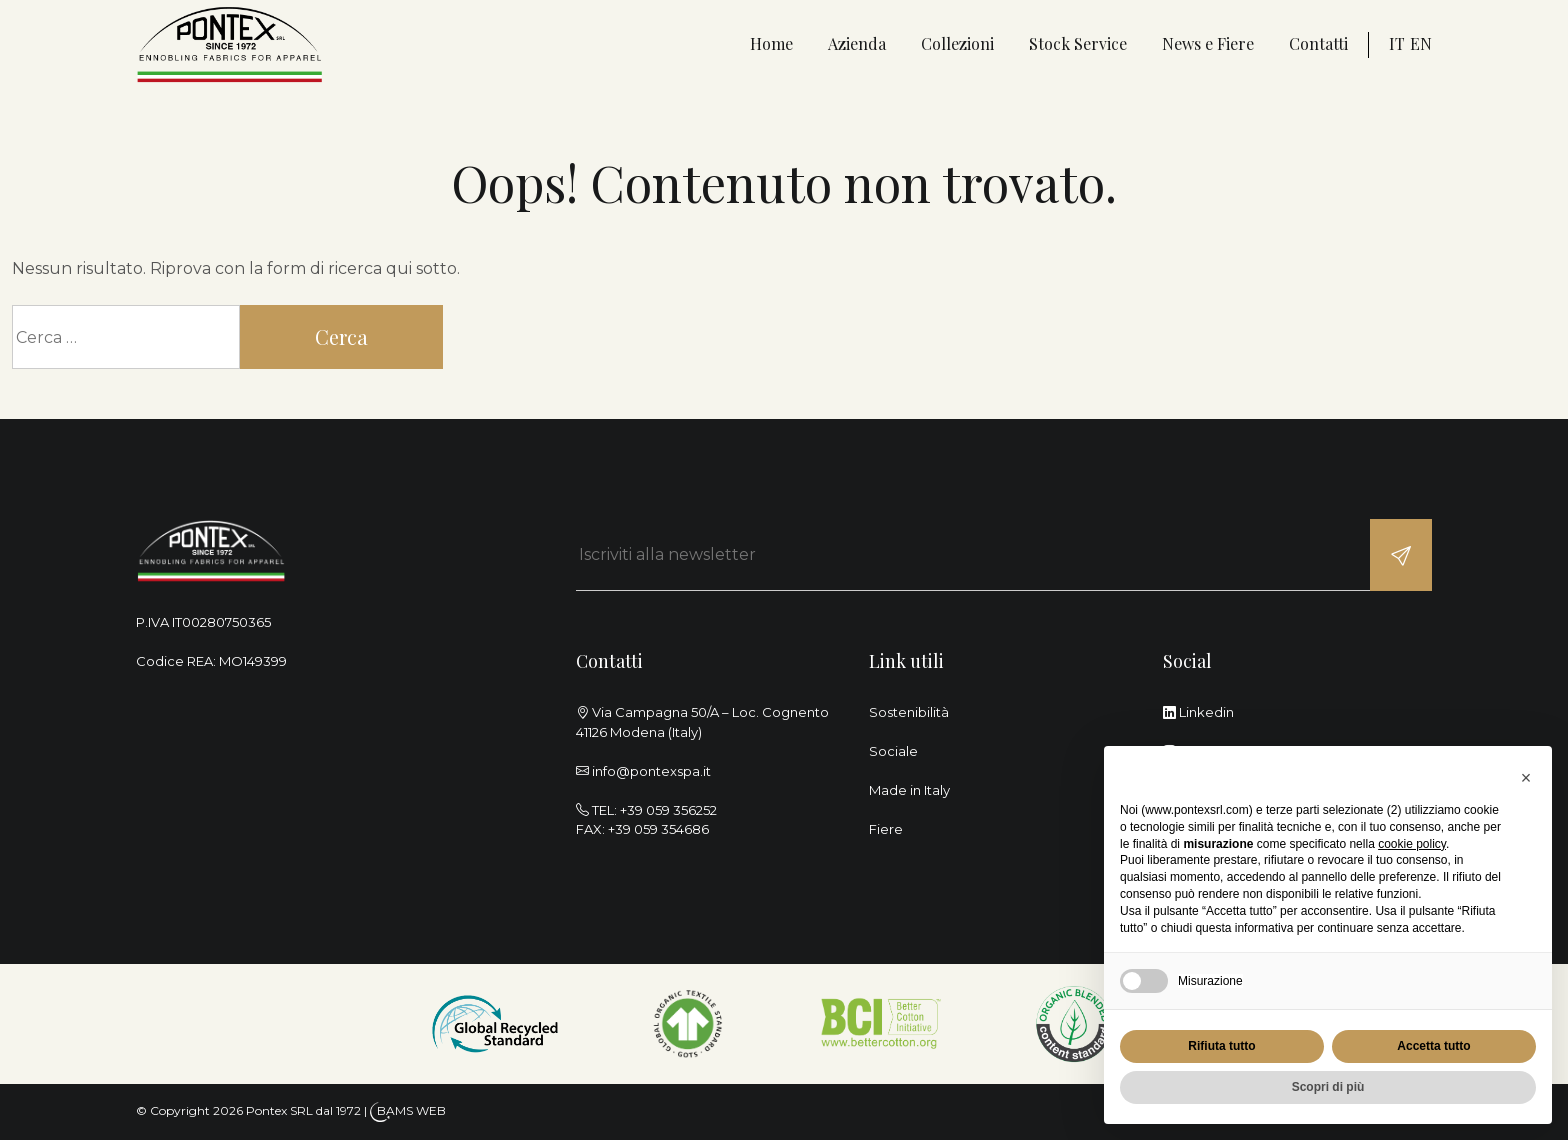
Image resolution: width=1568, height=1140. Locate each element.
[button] (1526, 778)
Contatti (1318, 43)
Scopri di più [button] (1328, 1087)
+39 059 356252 (668, 810)
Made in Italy (909, 790)
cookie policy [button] (1412, 844)
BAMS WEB (411, 1110)
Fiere (886, 829)
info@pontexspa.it (651, 771)
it (1397, 43)
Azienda (857, 43)
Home (771, 43)
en (1421, 43)
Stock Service (1078, 43)
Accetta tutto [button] (1433, 1046)
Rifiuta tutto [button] (1221, 1046)
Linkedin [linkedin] (1198, 712)
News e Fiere (1208, 43)
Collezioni (957, 43)
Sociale (893, 751)
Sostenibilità (909, 712)
